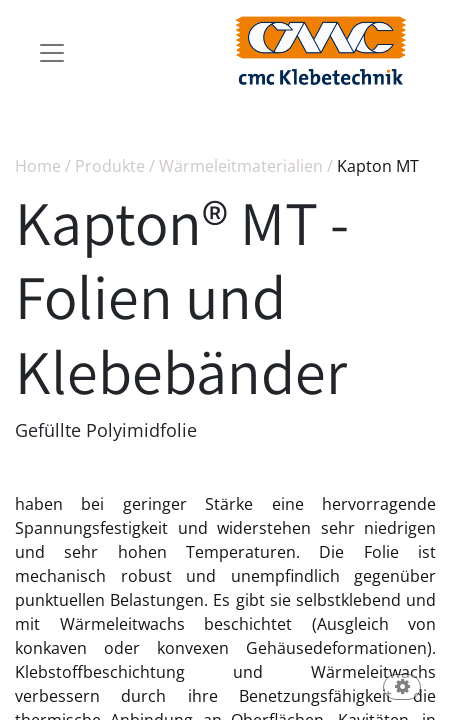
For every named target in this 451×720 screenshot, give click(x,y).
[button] (402, 688)
